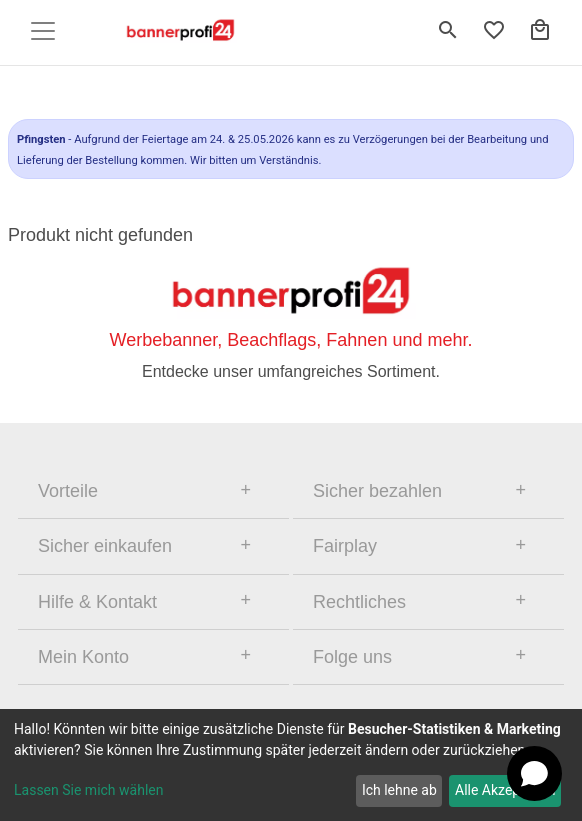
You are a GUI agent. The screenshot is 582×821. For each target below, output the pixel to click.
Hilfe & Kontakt (97, 602)
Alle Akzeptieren (505, 790)
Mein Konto (83, 657)
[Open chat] (534, 773)
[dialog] (291, 765)
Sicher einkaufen (105, 546)
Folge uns (352, 657)
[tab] (153, 491)
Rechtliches (359, 602)
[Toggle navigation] (43, 31)
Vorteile (68, 491)
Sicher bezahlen (377, 491)
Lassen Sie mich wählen (88, 790)
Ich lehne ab (399, 790)
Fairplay (345, 546)
